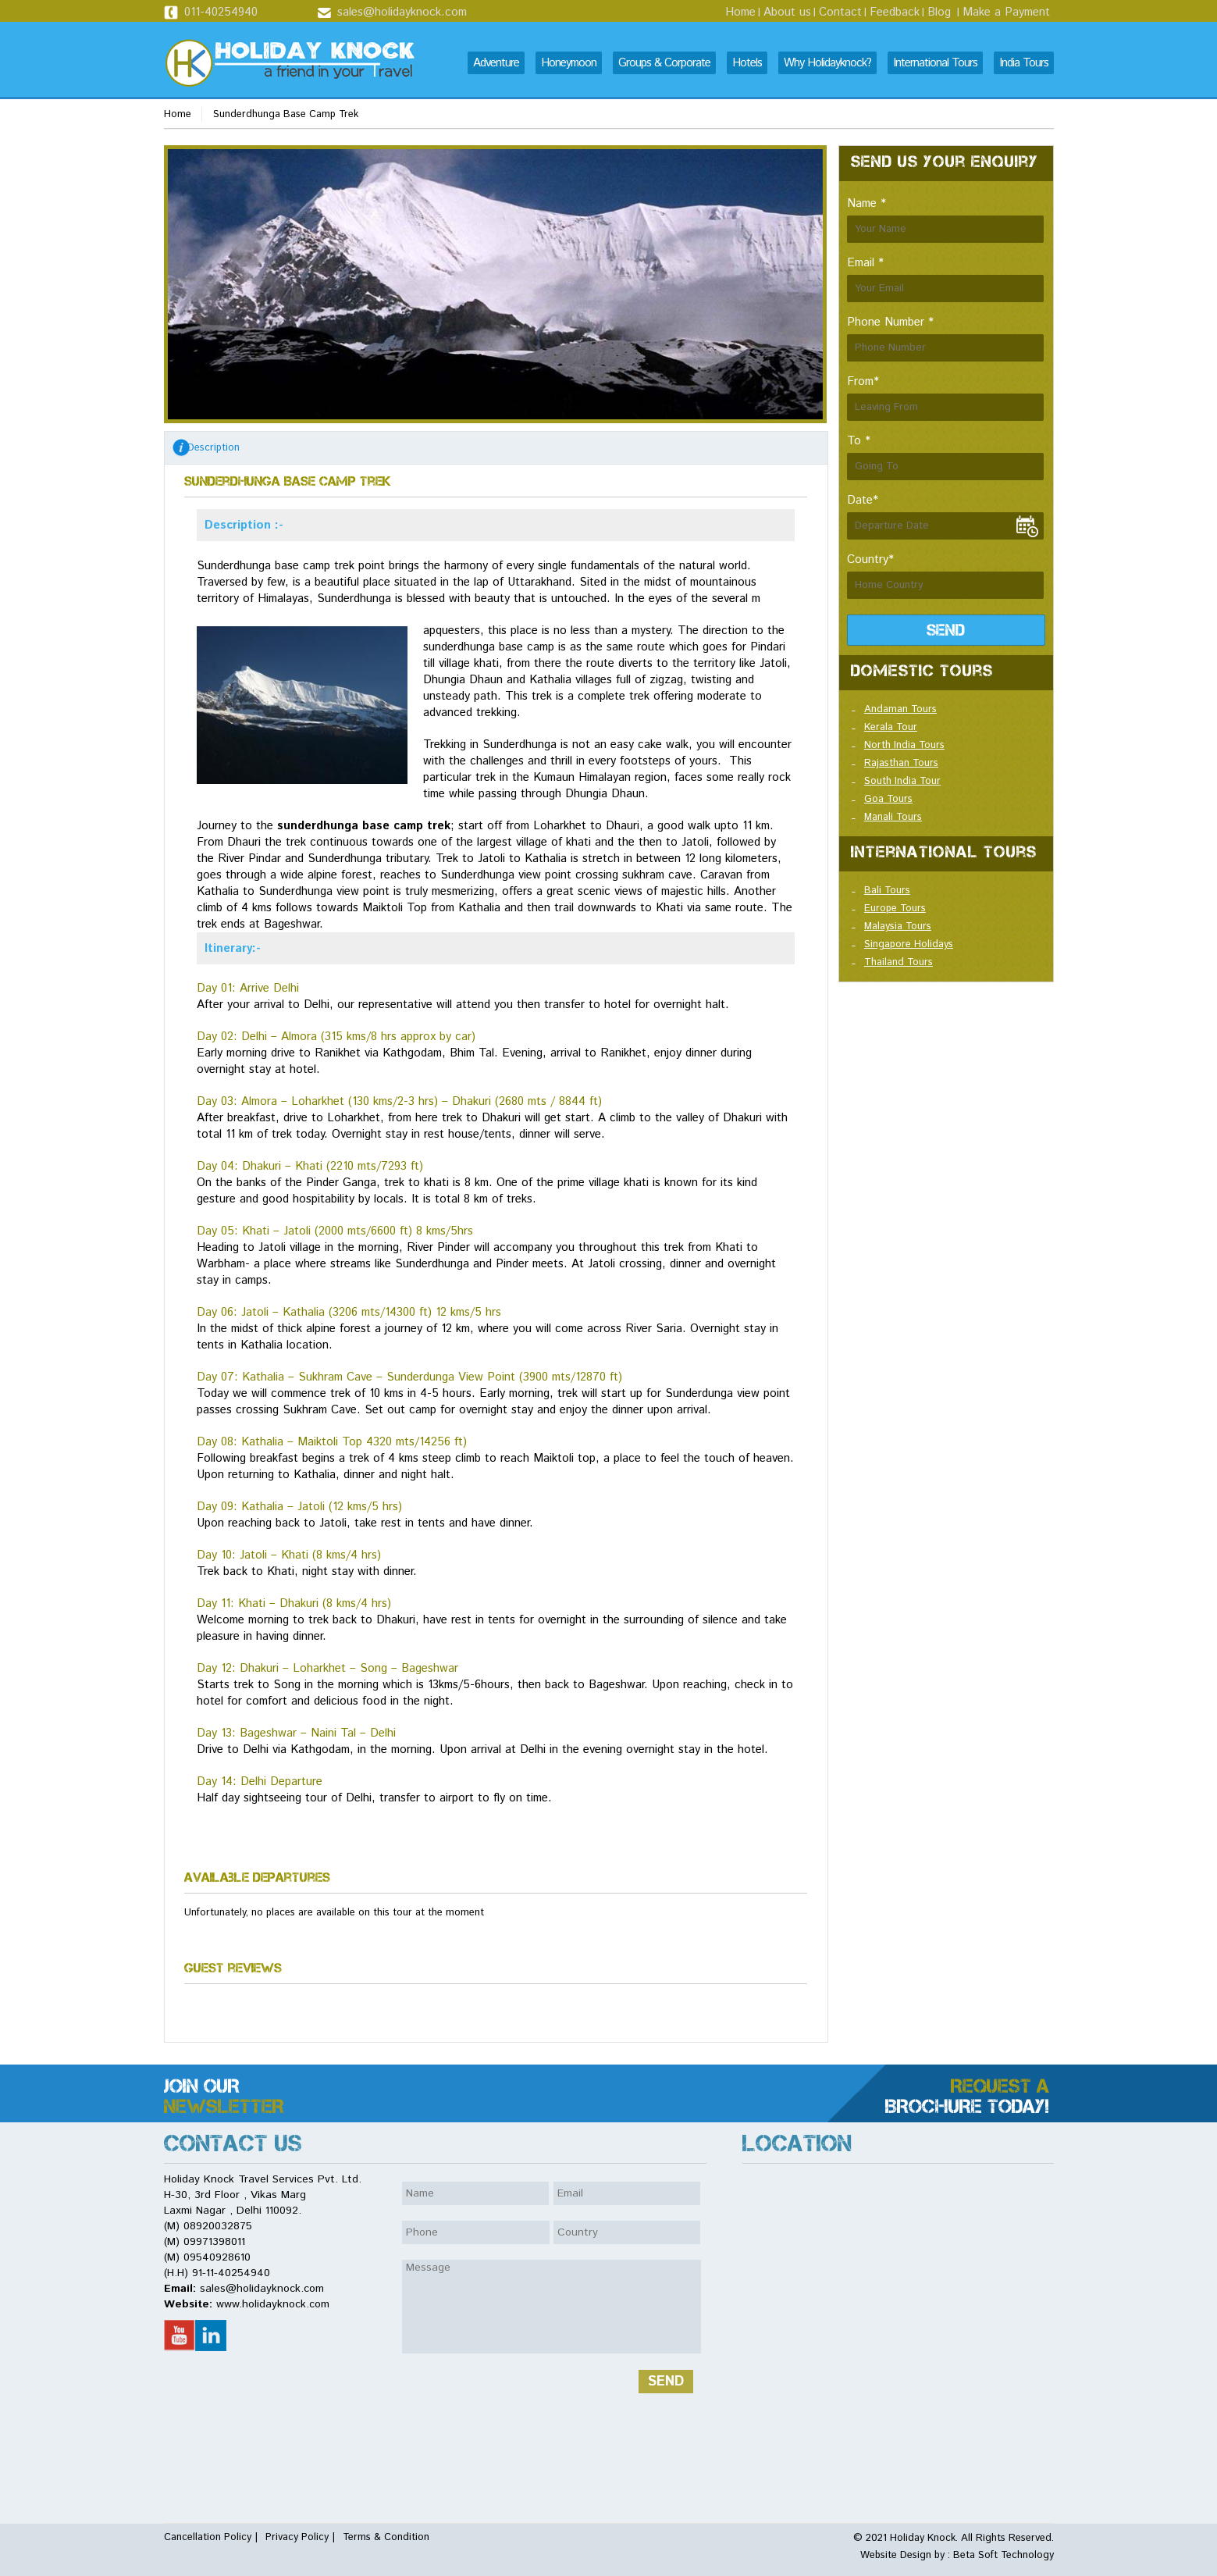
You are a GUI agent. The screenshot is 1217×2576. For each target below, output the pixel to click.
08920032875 (217, 2226)
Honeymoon (568, 63)
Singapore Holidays (908, 944)
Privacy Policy (297, 2537)
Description (213, 447)
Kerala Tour (890, 727)
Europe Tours (895, 908)
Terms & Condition (386, 2537)
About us (787, 12)
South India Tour (902, 781)
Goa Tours (888, 799)
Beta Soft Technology (1002, 2555)
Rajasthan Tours (901, 763)
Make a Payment (1006, 12)
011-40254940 (221, 12)
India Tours (1023, 63)
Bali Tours (887, 890)
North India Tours (904, 745)
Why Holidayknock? (827, 63)
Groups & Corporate (664, 63)
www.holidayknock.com (272, 2304)
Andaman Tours (900, 709)
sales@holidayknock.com (402, 12)
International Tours (935, 63)
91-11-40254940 (231, 2273)
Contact (840, 12)
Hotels (747, 63)
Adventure (496, 63)
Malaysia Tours (897, 926)
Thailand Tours (898, 962)
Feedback (895, 12)
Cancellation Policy (207, 2537)
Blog (939, 12)
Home (740, 12)
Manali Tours (893, 817)
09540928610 (217, 2257)
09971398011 (214, 2242)
